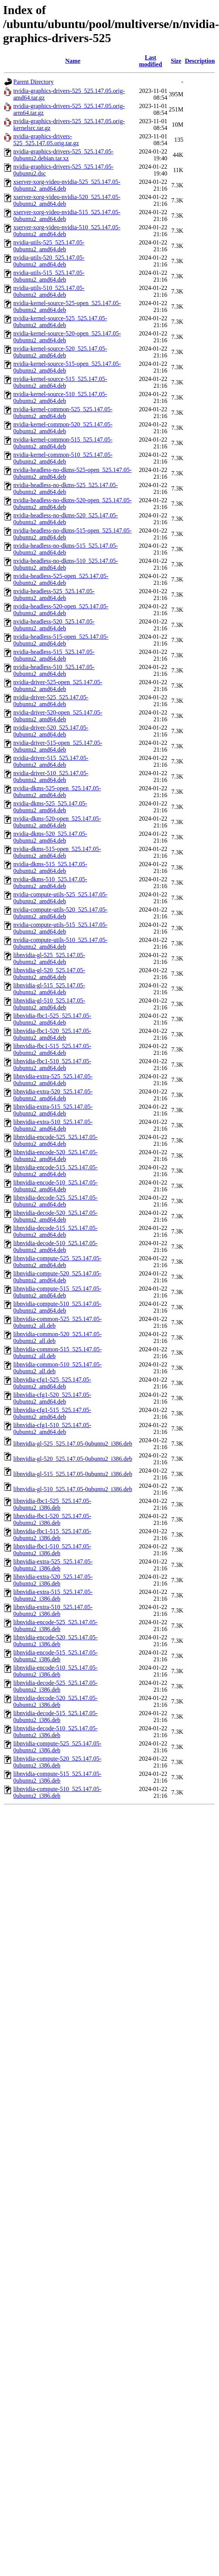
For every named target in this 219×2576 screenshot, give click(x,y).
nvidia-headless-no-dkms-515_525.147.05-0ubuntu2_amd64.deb (65, 549)
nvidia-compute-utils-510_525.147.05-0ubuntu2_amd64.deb (60, 943)
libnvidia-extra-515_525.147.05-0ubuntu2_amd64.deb (53, 1110)
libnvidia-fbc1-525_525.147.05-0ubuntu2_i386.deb (52, 1504)
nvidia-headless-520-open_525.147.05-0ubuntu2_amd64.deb (61, 609)
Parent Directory (33, 81)
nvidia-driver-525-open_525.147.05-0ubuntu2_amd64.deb (57, 685)
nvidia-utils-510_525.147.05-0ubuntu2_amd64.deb (49, 291)
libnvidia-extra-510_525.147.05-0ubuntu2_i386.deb (53, 1610)
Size (176, 61)
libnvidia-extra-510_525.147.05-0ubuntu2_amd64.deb (53, 1125)
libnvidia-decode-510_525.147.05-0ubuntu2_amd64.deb (55, 1246)
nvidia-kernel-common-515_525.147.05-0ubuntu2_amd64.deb (62, 443)
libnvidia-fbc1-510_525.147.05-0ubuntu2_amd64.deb (52, 1064)
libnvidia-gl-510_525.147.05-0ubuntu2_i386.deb (72, 1489)
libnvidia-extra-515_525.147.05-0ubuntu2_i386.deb (53, 1595)
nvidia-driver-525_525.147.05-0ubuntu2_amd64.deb (50, 700)
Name (72, 61)
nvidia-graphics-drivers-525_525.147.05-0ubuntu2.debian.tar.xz (63, 154)
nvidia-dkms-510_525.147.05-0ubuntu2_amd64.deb (50, 882)
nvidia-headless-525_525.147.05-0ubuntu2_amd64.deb (54, 594)
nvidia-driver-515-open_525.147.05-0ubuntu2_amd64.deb (57, 746)
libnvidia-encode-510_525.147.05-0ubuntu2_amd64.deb (55, 1185)
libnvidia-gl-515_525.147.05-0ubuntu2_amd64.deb (49, 988)
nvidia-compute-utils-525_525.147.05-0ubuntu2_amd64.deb (60, 897)
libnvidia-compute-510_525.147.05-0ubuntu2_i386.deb (57, 1792)
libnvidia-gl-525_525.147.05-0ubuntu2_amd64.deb (49, 958)
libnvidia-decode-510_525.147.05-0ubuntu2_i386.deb (55, 1731)
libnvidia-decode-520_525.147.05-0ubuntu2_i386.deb (55, 1701)
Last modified (150, 60)
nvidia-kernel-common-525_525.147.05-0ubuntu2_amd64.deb (62, 412)
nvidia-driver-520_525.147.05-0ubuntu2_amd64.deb (50, 731)
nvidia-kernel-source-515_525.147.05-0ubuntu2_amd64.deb (60, 382)
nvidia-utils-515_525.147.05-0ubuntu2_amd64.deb (49, 276)
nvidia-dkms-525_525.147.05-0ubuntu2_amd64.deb (50, 806)
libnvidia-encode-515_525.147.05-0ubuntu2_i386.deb (55, 1655)
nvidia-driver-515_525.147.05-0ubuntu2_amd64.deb (50, 761)
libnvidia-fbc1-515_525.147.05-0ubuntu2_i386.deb (52, 1534)
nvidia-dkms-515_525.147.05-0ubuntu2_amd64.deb (50, 867)
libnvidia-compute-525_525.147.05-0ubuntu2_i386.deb (57, 1746)
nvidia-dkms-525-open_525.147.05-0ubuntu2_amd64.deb (57, 791)
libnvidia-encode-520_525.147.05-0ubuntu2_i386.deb (55, 1640)
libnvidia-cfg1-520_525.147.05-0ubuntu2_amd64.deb (52, 1398)
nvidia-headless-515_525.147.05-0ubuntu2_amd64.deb (54, 655)
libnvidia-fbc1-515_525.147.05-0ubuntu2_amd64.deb (52, 1049)
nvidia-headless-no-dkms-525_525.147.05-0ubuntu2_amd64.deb (65, 488)
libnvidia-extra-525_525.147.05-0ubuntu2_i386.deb (53, 1565)
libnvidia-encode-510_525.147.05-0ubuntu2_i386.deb (55, 1671)
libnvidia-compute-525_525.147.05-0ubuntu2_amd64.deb (57, 1261)
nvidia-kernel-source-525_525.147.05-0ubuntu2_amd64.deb (60, 321)
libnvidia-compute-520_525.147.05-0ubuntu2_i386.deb (57, 1762)
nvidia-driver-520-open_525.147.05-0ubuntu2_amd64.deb (57, 715)
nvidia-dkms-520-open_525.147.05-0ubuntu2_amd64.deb (57, 822)
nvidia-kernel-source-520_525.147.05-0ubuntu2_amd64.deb (60, 352)
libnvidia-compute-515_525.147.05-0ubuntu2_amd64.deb (57, 1292)
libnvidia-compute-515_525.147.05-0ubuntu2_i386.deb (57, 1777)
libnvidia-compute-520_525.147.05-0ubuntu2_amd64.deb (57, 1276)
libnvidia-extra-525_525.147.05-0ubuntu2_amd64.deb (53, 1079)
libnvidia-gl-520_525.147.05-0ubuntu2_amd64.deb (49, 973)
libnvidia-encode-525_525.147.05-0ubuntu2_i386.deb (55, 1625)
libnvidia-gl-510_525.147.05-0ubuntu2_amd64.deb (49, 1004)
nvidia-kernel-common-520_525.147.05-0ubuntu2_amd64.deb (62, 427)
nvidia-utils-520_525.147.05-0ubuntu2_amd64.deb (49, 261)
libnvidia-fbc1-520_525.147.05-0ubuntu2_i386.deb (52, 1519)
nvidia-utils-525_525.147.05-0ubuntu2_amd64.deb (49, 245)
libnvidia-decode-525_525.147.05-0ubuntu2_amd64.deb (55, 1201)
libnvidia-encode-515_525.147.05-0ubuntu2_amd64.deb (55, 1170)
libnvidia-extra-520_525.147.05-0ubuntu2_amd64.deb (53, 1095)
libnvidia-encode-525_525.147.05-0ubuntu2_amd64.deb (55, 1140)
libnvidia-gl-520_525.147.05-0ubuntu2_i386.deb (72, 1459)
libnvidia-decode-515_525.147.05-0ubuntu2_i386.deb (55, 1716)
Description (200, 61)
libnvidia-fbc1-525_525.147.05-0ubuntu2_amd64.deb (52, 1019)
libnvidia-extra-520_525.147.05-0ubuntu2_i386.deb (53, 1580)
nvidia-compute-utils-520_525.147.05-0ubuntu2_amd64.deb (60, 913)
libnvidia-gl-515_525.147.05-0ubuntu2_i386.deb (72, 1474)
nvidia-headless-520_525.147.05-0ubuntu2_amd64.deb (54, 624)
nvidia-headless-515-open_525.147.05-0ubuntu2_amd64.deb (61, 640)
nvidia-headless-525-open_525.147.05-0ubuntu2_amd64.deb (61, 579)
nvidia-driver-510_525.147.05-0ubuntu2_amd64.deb (50, 776)
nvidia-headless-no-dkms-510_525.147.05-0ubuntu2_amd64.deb (65, 564)
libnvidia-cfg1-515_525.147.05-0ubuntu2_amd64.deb (52, 1413)
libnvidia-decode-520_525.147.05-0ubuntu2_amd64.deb (55, 1216)
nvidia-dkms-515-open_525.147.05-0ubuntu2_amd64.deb (57, 852)
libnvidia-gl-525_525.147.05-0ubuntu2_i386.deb (72, 1443)
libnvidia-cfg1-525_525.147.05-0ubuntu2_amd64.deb (52, 1383)
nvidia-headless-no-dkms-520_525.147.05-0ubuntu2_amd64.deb (65, 518)
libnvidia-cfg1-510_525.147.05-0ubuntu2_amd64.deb (52, 1428)
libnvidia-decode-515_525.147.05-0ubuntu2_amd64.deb (55, 1231)
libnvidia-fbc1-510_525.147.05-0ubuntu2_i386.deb (52, 1549)
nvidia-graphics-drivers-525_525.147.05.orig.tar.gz (46, 139)
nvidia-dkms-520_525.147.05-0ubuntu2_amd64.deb (50, 837)
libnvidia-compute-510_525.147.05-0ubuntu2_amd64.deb (57, 1307)
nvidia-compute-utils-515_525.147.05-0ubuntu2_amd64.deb (60, 928)
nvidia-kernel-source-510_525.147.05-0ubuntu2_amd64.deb (60, 397)
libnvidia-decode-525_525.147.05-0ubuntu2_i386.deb (55, 1686)
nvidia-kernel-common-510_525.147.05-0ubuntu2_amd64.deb (62, 458)
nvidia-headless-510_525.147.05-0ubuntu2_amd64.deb (54, 670)
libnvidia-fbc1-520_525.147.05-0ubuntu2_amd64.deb (52, 1034)
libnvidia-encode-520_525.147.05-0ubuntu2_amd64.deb (55, 1155)
